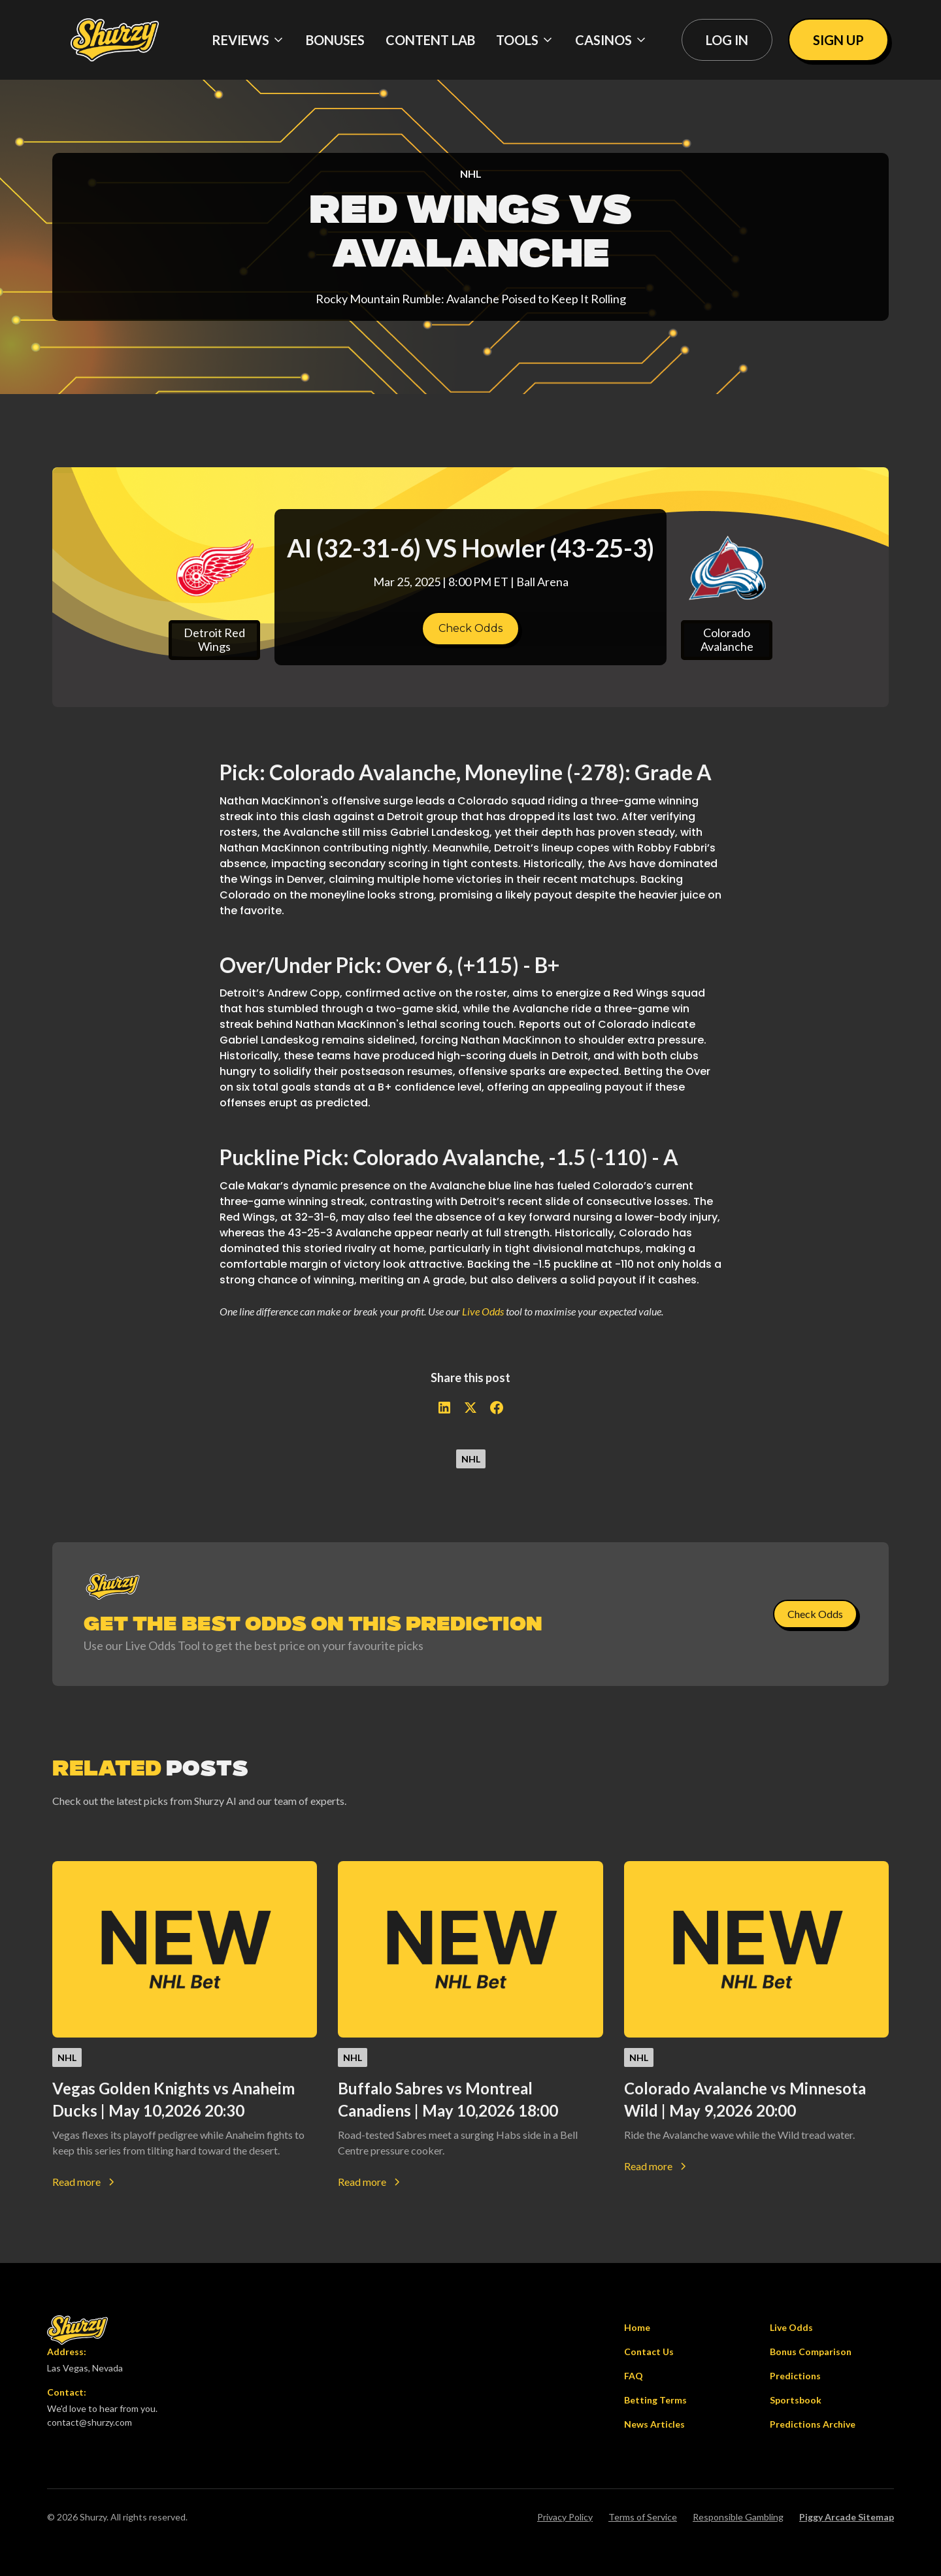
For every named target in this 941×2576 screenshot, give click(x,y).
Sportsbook (795, 2399)
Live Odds (483, 1311)
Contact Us (649, 2351)
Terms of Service (642, 2516)
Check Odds (470, 628)
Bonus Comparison (810, 2351)
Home (637, 2327)
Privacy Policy (565, 2516)
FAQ (633, 2375)
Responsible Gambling (738, 2516)
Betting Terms (655, 2399)
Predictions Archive (812, 2424)
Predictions (795, 2375)
